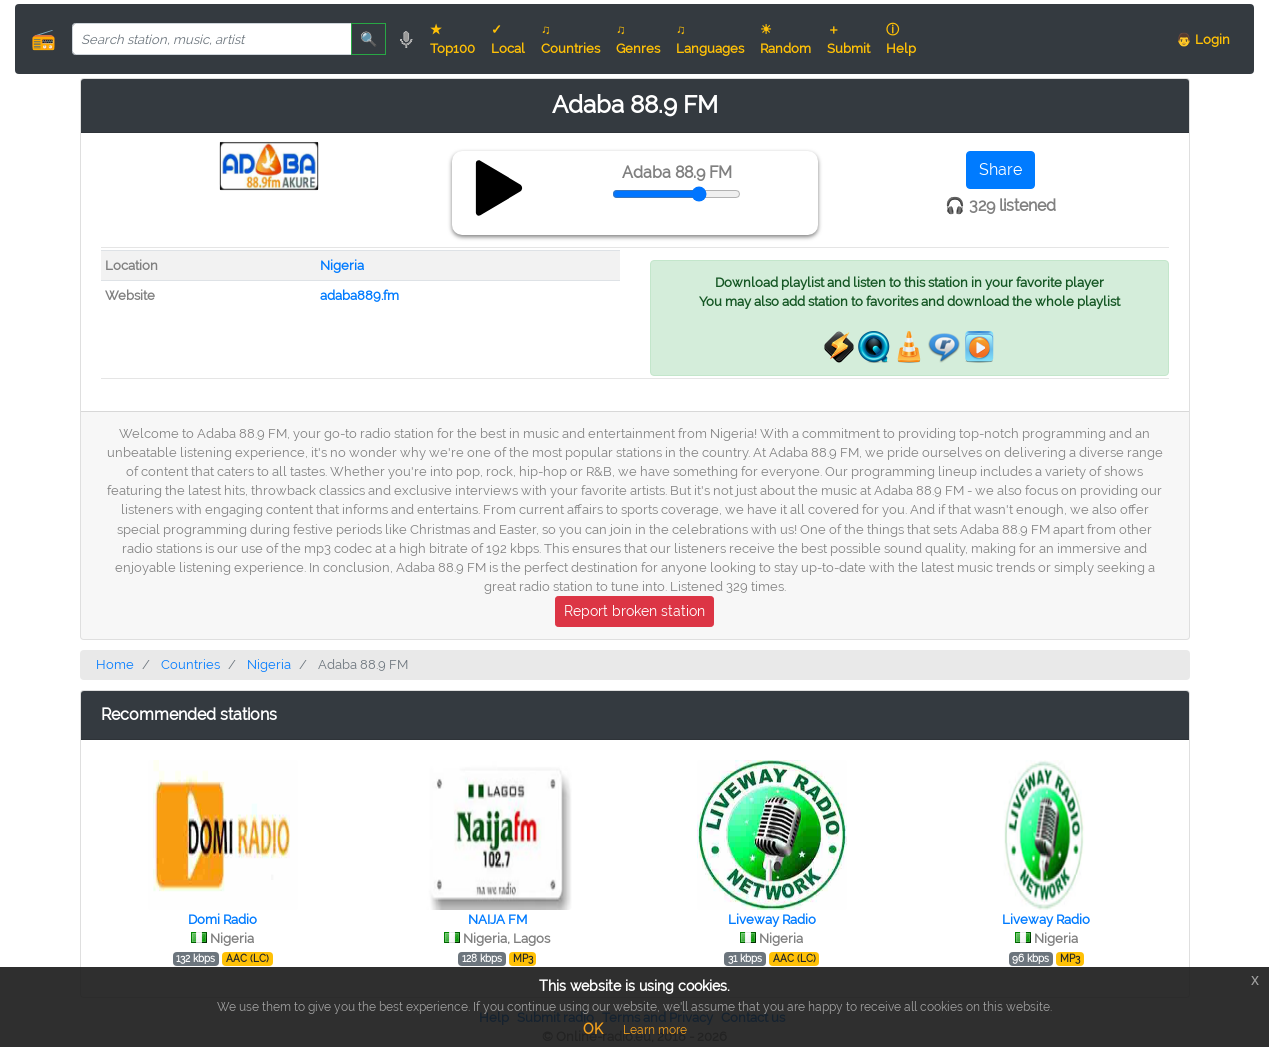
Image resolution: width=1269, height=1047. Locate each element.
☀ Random (785, 39)
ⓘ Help (901, 39)
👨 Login (1203, 39)
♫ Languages (710, 39)
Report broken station (634, 611)
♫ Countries (570, 39)
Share (1000, 169)
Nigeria (342, 265)
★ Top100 (452, 39)
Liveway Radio (772, 919)
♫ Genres (638, 39)
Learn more (655, 1030)
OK (593, 1029)
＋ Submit (848, 39)
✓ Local (508, 39)
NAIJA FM (497, 919)
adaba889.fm (359, 295)
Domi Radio (222, 919)
